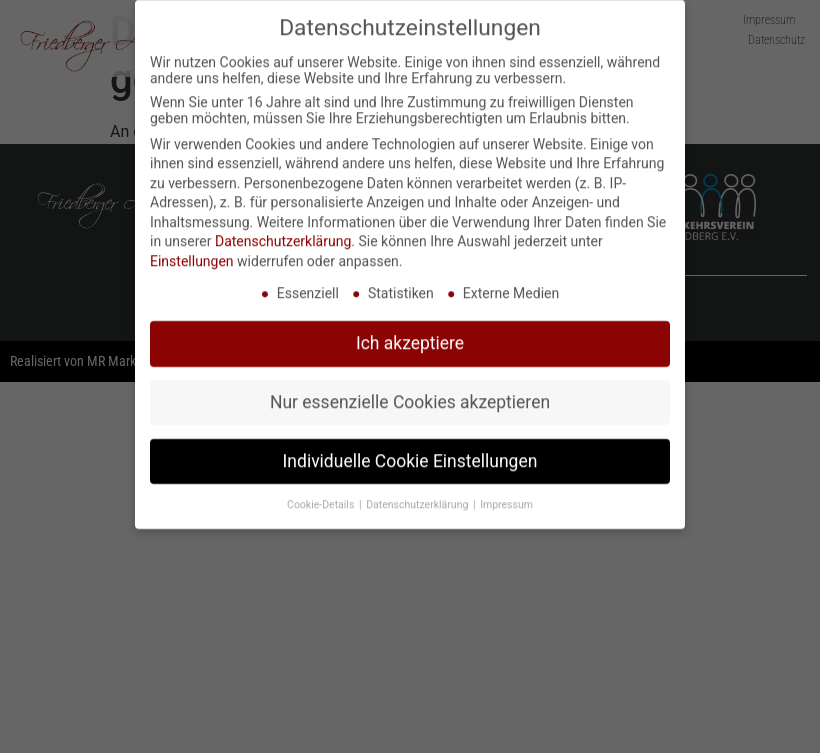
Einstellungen (192, 254)
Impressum (506, 497)
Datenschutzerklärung (283, 234)
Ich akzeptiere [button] (410, 336)
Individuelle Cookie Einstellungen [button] (410, 454)
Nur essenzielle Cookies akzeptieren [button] (410, 395)
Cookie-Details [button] (322, 497)
